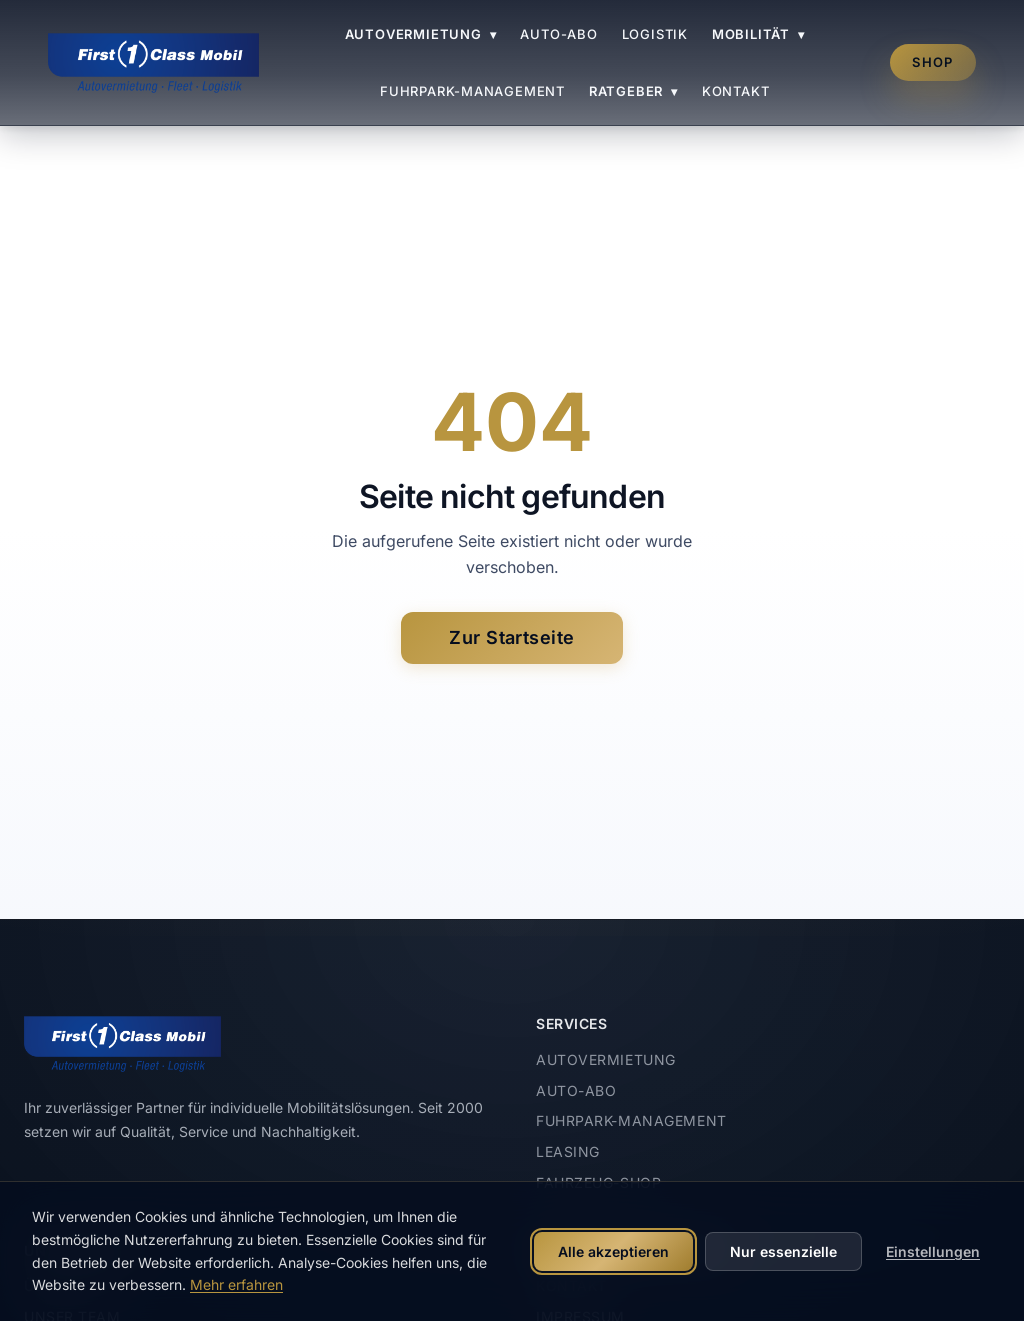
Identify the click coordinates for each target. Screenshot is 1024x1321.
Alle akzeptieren (613, 1251)
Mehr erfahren (236, 1284)
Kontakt (735, 91)
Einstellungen (933, 1251)
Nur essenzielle (783, 1251)
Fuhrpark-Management (472, 91)
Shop (932, 62)
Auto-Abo (558, 34)
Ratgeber (633, 91)
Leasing (568, 1151)
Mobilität (758, 34)
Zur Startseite (511, 637)
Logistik (655, 34)
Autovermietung (421, 34)
